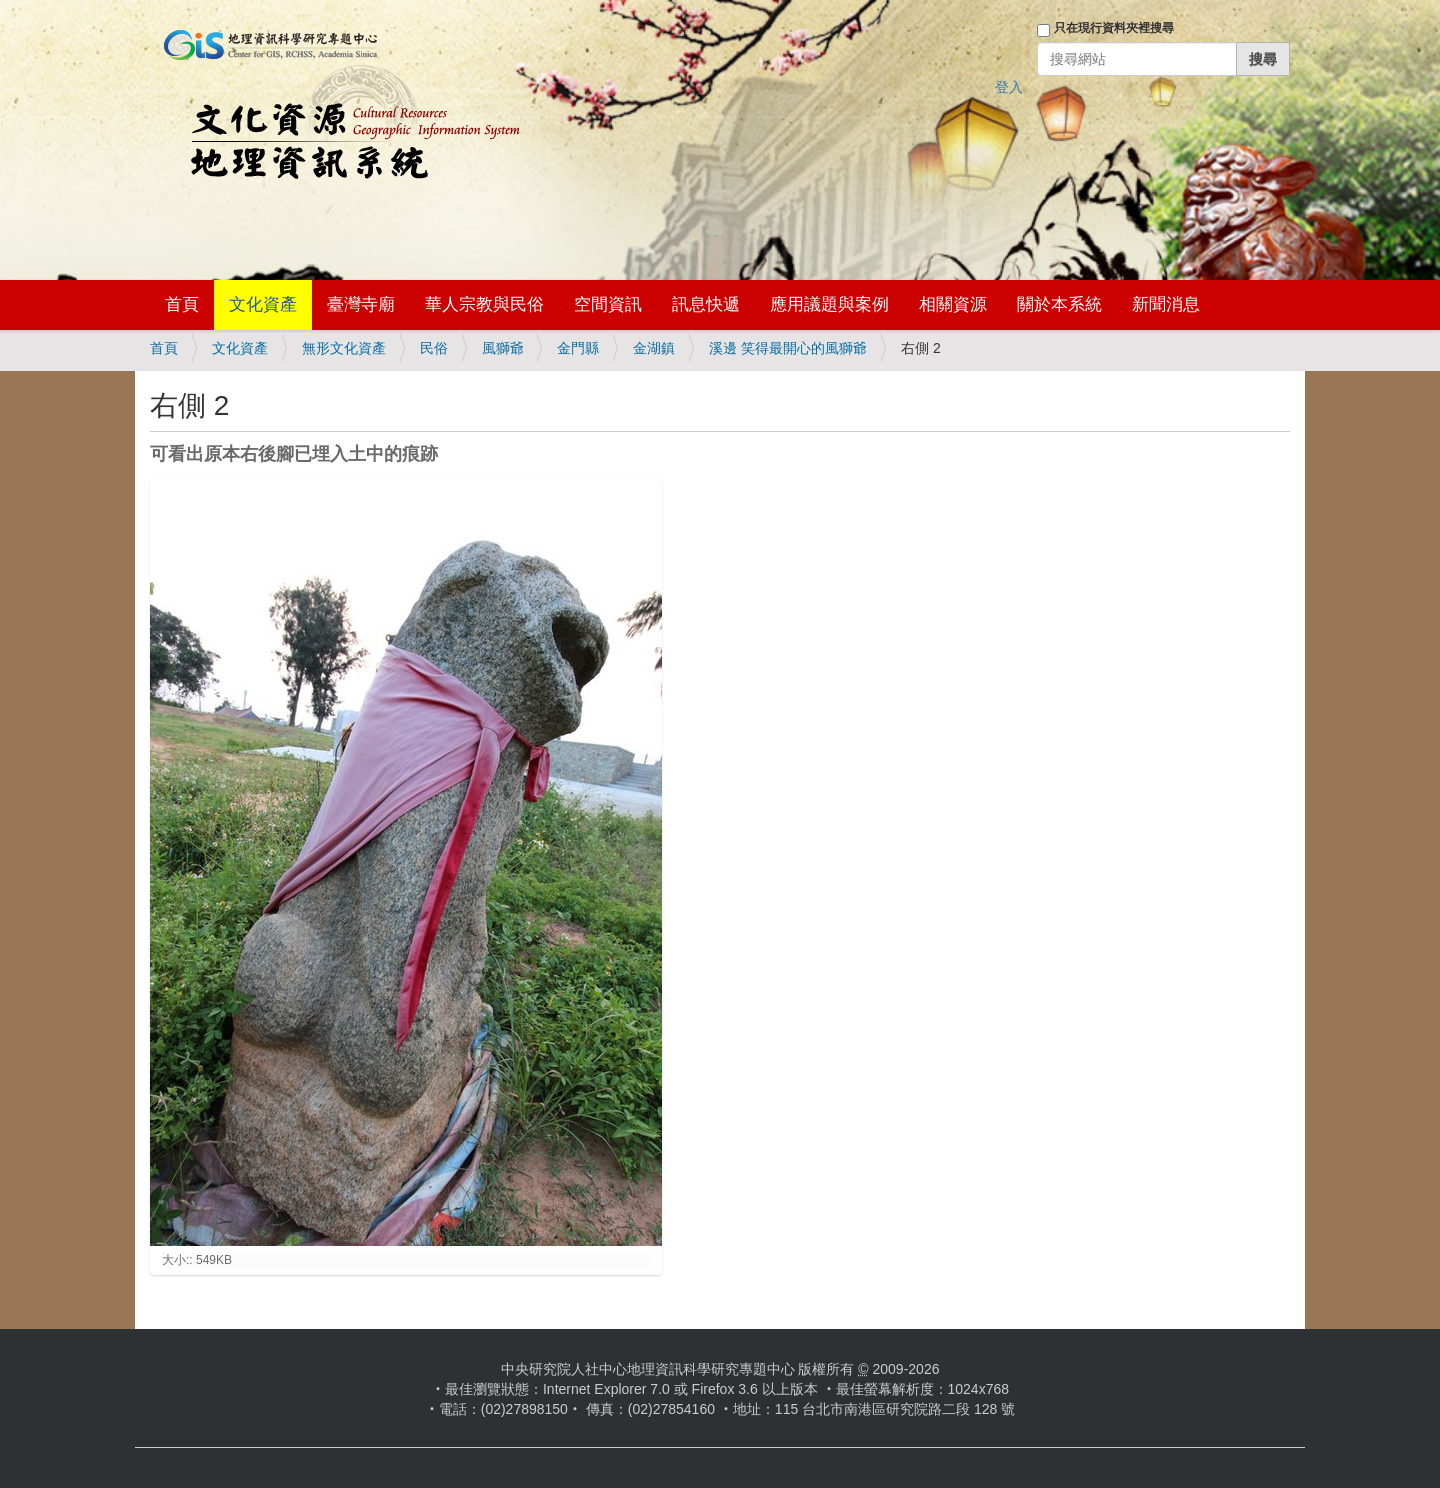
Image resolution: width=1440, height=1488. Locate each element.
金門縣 (578, 348)
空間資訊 (608, 304)
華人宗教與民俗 (484, 304)
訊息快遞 (706, 304)
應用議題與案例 (829, 304)
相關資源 (953, 304)
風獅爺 (503, 348)
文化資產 (263, 304)
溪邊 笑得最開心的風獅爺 (788, 348)
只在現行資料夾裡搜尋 (1114, 28)
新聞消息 (1166, 304)
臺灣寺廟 (361, 304)
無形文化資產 (344, 348)
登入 (1009, 87)
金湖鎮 (654, 348)
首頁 (182, 304)
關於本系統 (1059, 304)
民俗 (434, 348)
